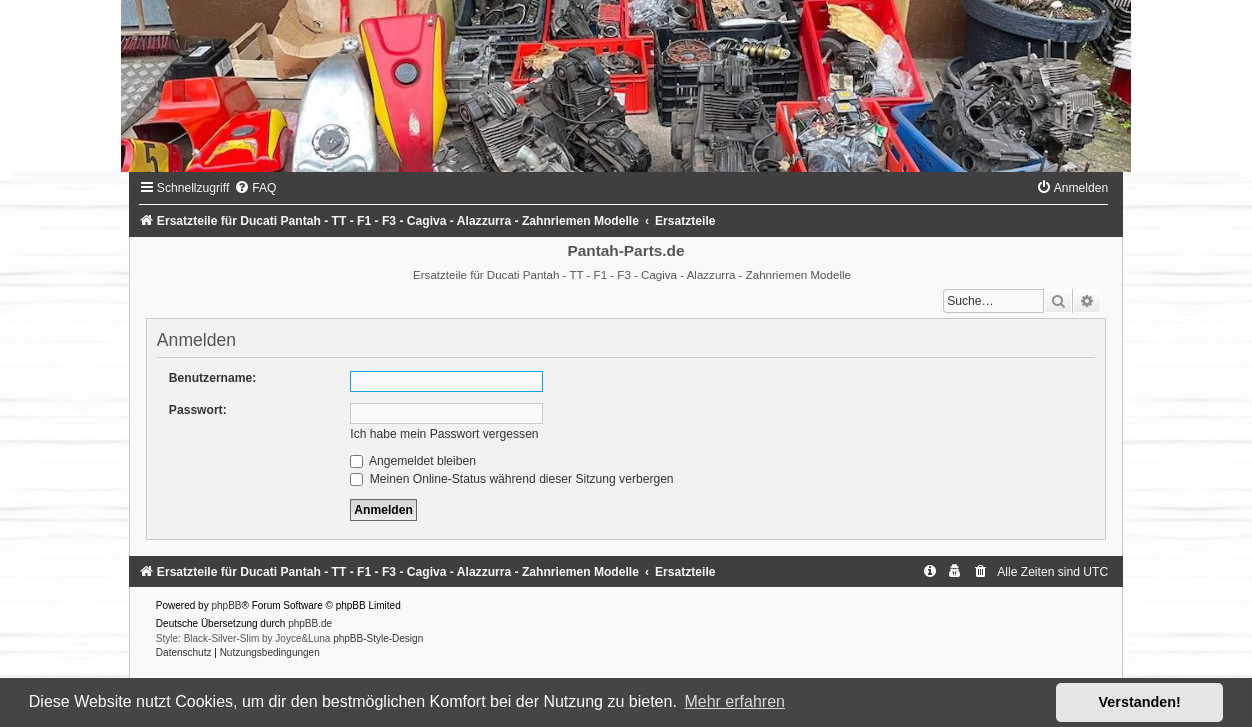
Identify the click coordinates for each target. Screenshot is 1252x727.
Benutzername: (212, 378)
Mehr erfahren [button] (734, 701)
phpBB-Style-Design (378, 638)
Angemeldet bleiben (413, 461)
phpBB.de (310, 623)
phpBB (226, 605)
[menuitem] (255, 188)
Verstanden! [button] (1140, 702)
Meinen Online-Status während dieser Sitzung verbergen (511, 479)
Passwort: (198, 410)
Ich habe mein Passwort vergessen (444, 434)
